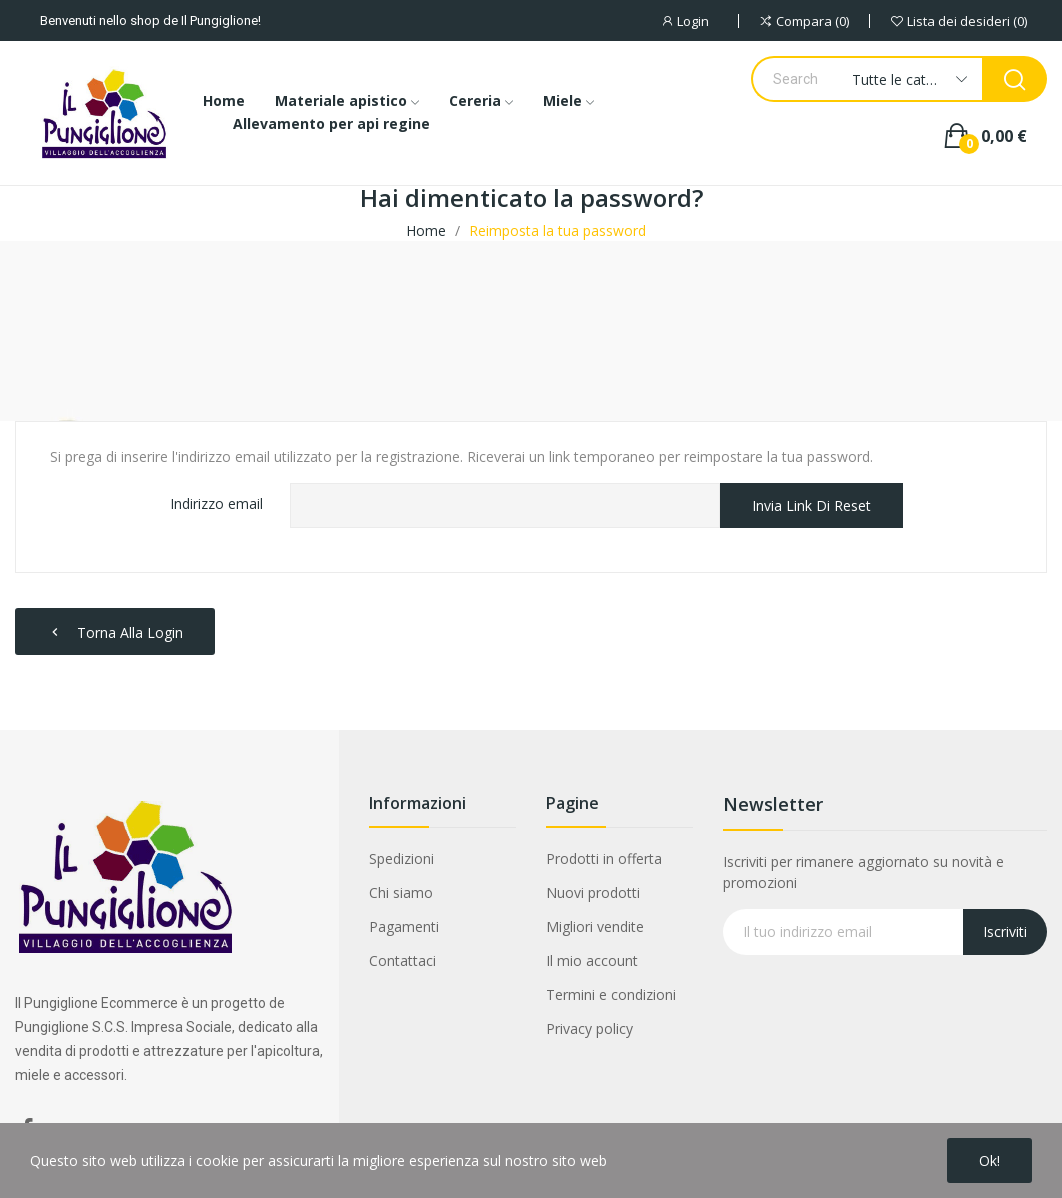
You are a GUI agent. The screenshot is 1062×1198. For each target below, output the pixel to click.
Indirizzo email (216, 503)
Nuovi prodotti (593, 892)
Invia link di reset (811, 505)
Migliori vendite (595, 926)
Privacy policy (589, 1028)
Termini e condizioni (611, 994)
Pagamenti (404, 926)
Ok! (989, 1160)
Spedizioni (401, 858)
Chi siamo (401, 892)
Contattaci (402, 960)
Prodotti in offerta (604, 858)
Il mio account (592, 960)
